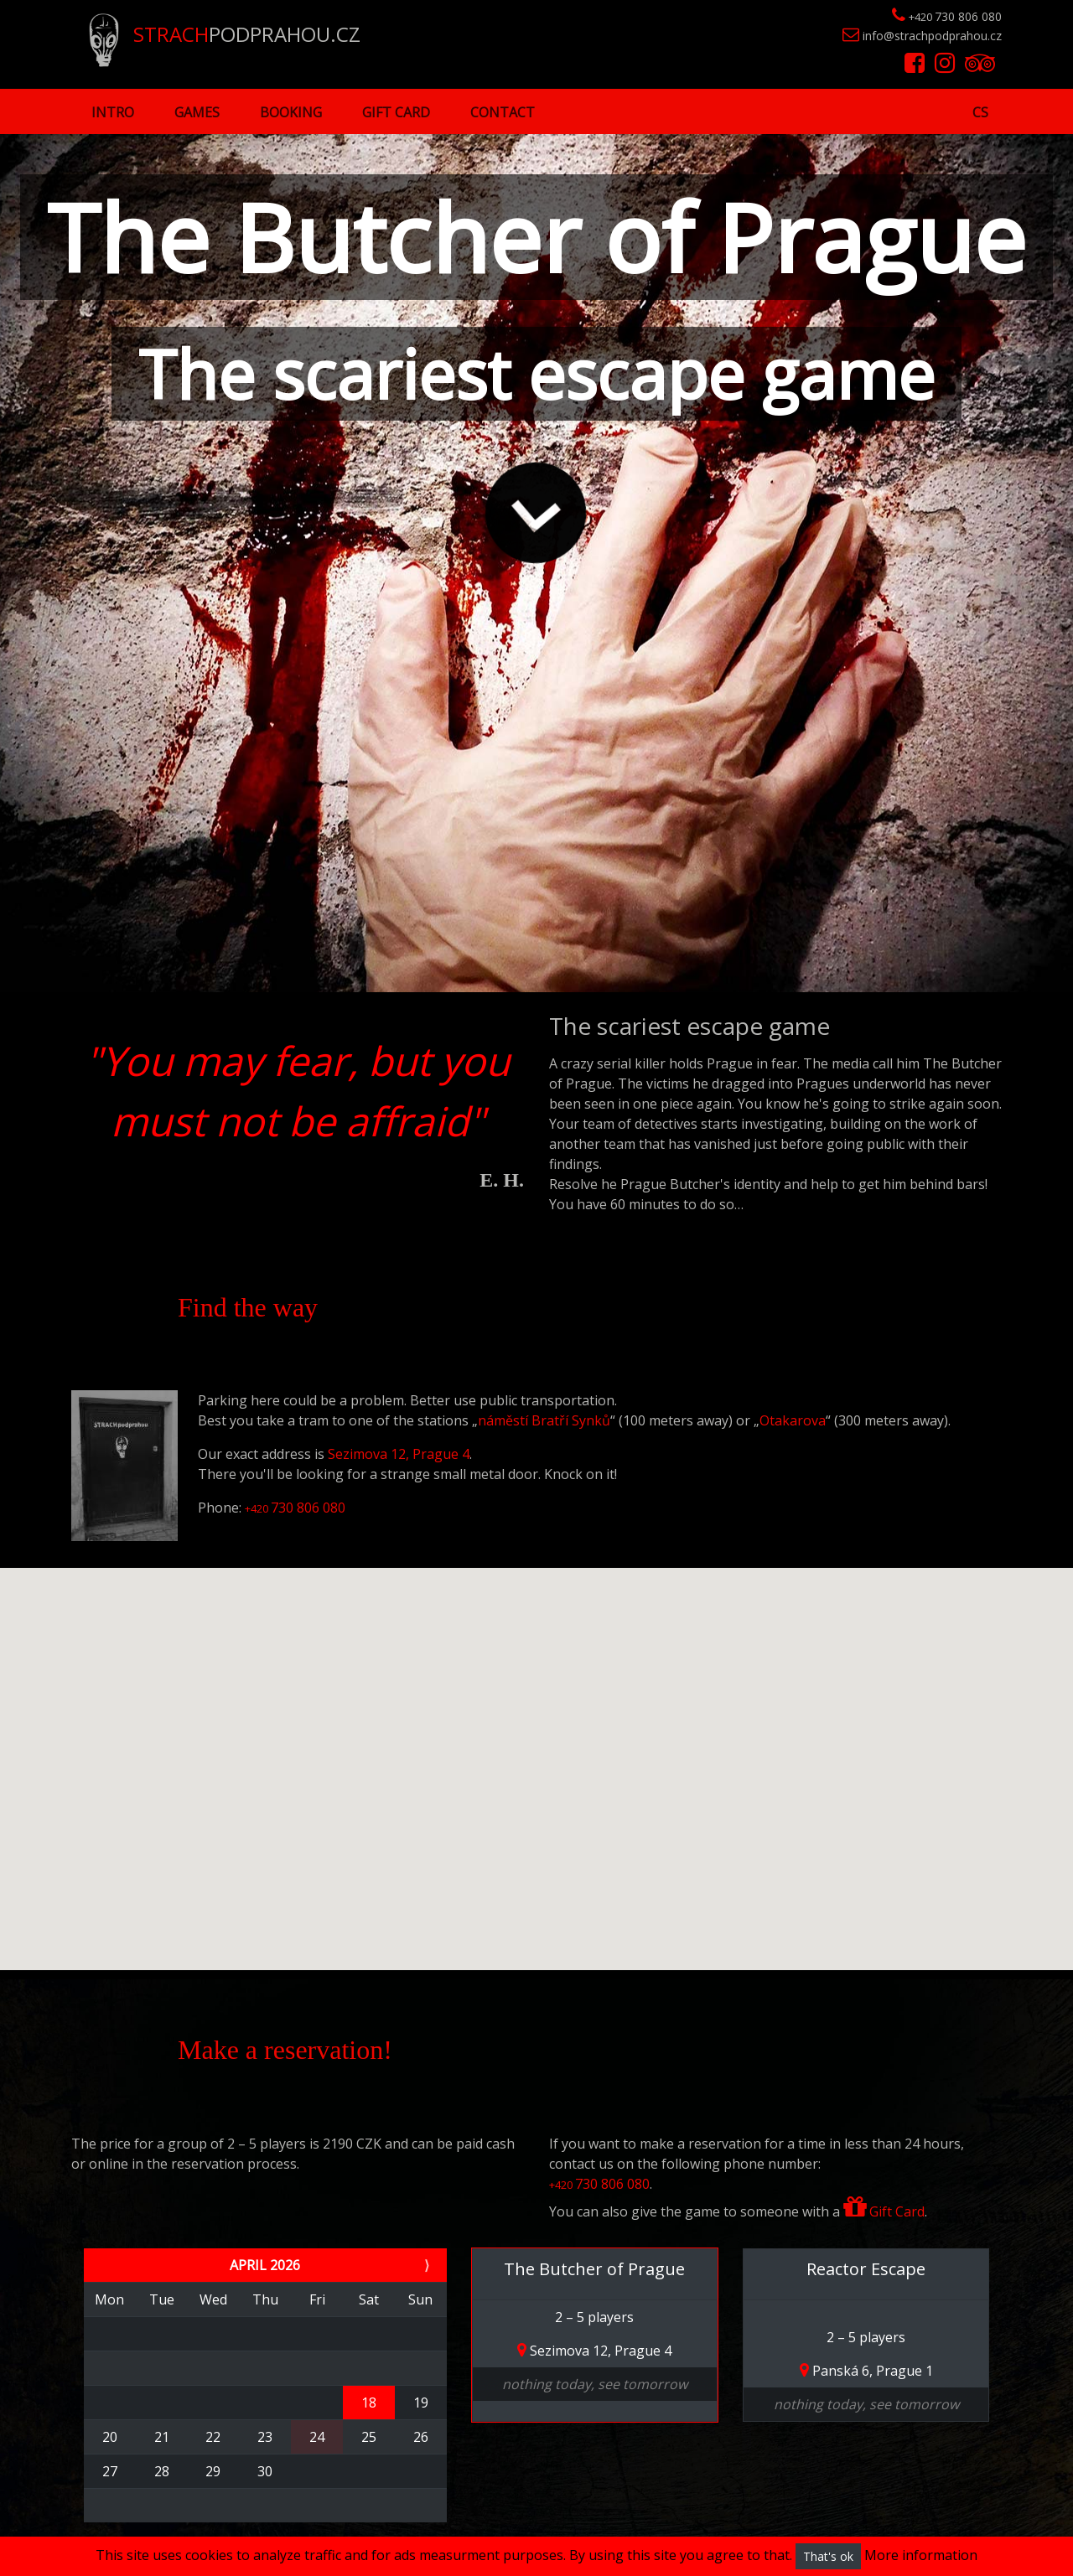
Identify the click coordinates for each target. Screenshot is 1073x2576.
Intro (112, 112)
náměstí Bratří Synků (544, 1420)
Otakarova (792, 1420)
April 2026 (265, 2265)
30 (264, 2471)
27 (109, 2471)
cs (980, 112)
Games (197, 112)
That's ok (828, 2556)
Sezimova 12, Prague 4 (398, 1454)
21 (161, 2437)
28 (161, 2471)
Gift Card (396, 112)
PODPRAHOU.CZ (224, 34)
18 (368, 2402)
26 (420, 2437)
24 (316, 2437)
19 (420, 2402)
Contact (502, 112)
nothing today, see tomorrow (594, 2384)
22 (212, 2437)
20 (109, 2437)
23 (264, 2437)
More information (920, 2555)
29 (212, 2471)
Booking (291, 112)
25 (368, 2437)
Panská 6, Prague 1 (866, 2370)
